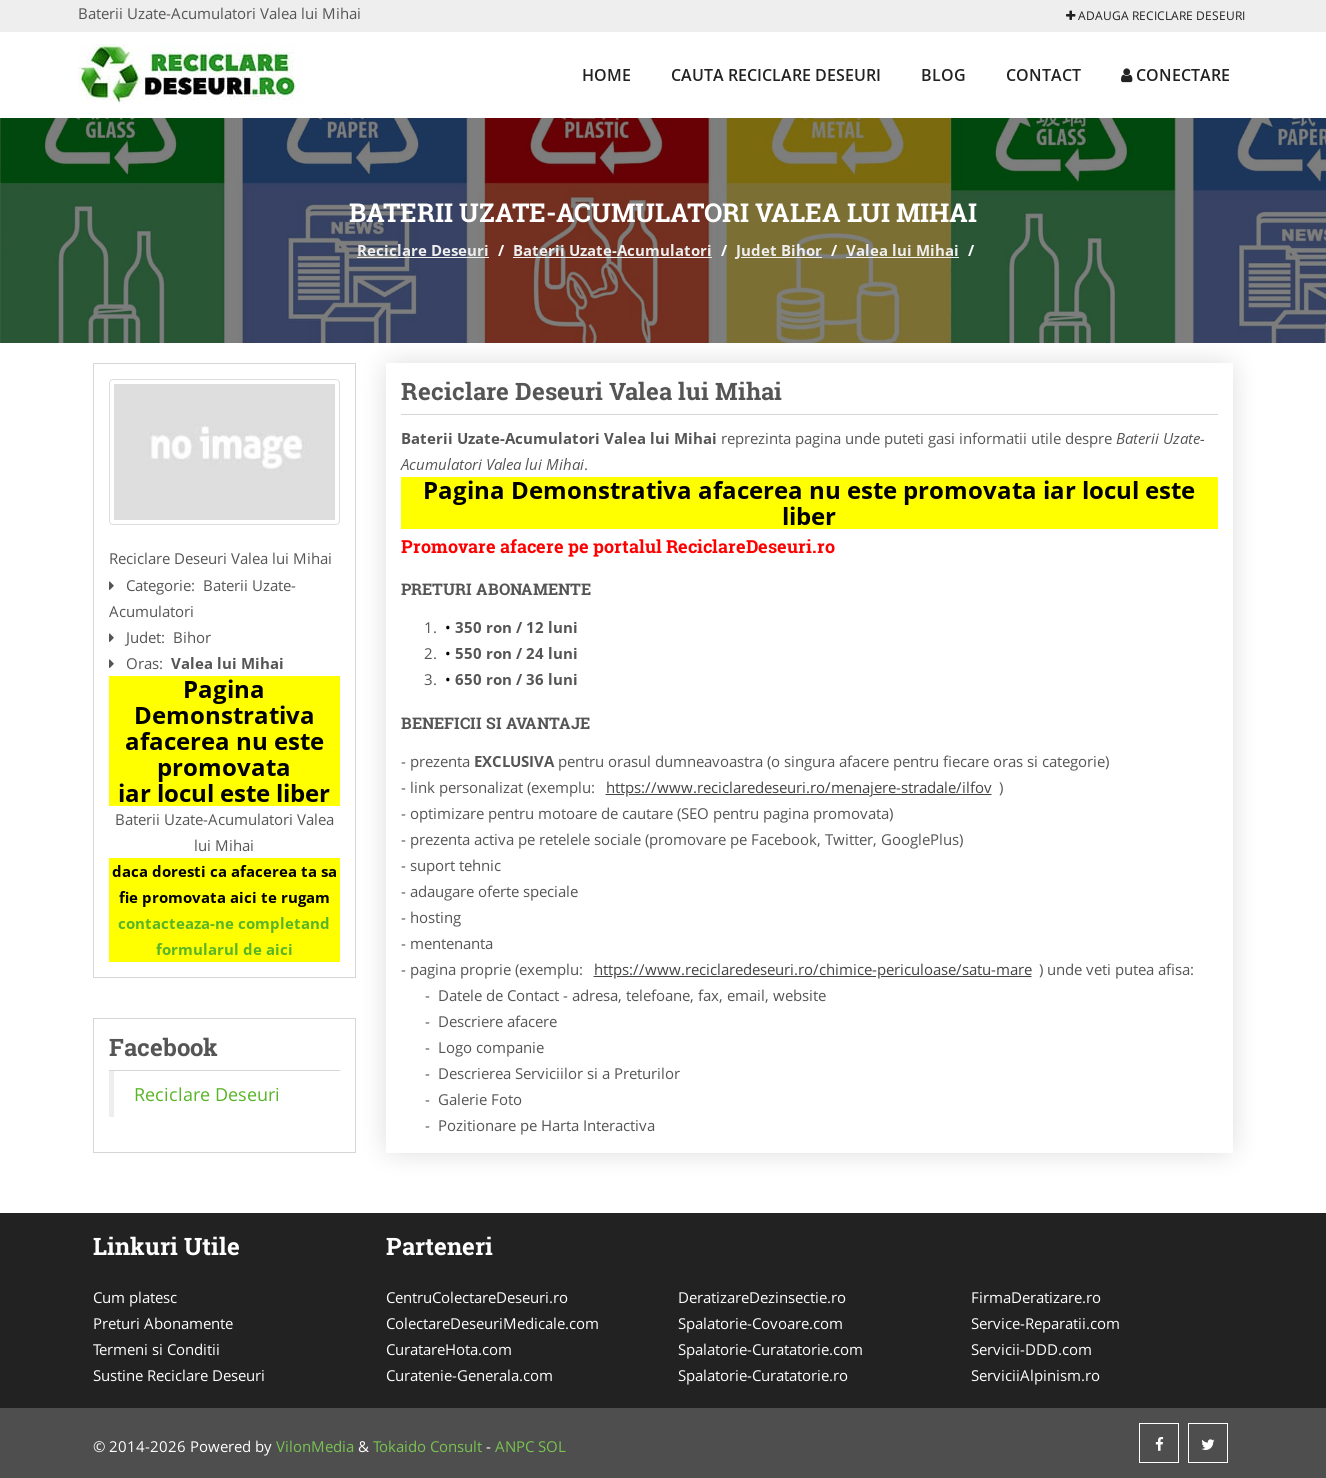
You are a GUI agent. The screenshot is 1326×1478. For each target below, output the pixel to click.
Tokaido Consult (427, 1446)
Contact (1043, 75)
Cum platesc (135, 1297)
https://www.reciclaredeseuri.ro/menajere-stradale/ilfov (799, 787)
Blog (943, 75)
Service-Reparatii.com (1045, 1323)
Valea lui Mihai (902, 250)
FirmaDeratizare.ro (1036, 1297)
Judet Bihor (779, 250)
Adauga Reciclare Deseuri (1155, 15)
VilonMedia (315, 1446)
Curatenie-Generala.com (469, 1375)
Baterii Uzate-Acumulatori (612, 250)
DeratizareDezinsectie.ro (762, 1297)
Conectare (1175, 75)
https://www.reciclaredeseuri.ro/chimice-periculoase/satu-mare (813, 969)
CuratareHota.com (449, 1349)
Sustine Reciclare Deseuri (179, 1375)
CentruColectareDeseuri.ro (477, 1297)
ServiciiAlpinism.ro (1035, 1375)
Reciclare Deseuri (423, 250)
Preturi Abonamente (163, 1323)
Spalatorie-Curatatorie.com (770, 1349)
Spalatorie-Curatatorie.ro (763, 1375)
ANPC (514, 1446)
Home (606, 75)
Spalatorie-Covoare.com (760, 1323)
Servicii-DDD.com (1031, 1349)
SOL (552, 1446)
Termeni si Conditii (156, 1349)
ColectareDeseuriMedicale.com (492, 1323)
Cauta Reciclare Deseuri (776, 75)
